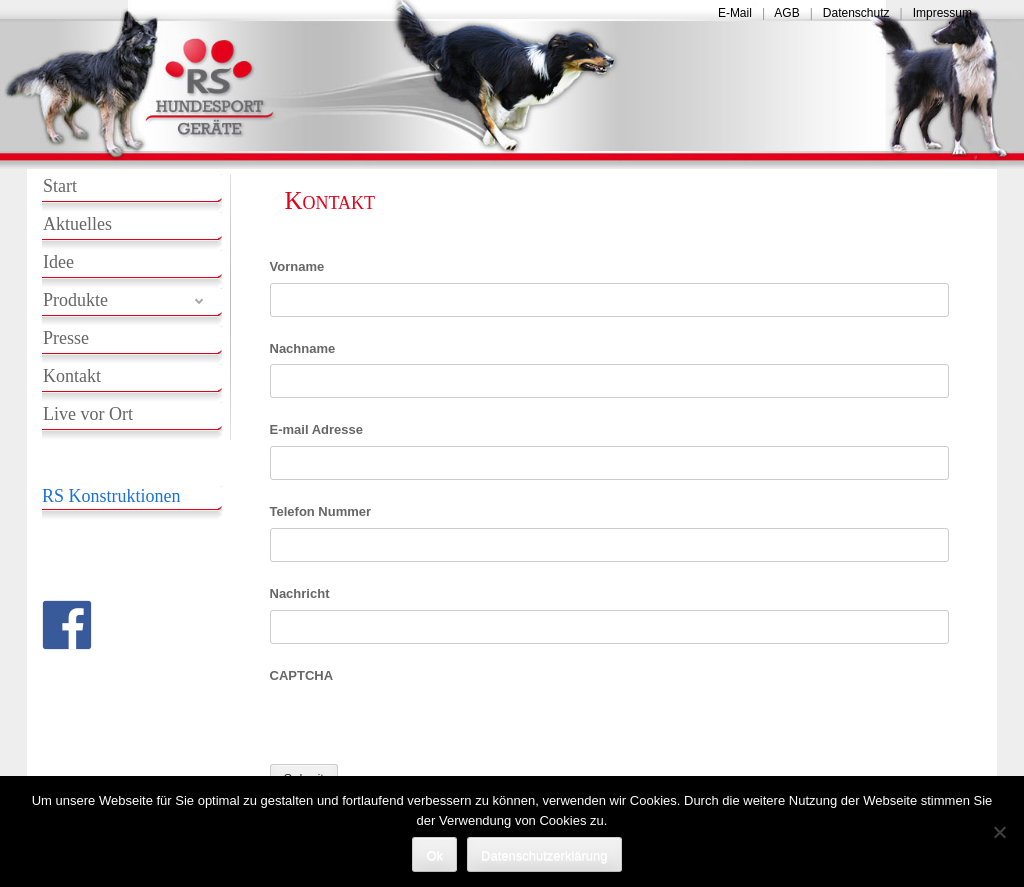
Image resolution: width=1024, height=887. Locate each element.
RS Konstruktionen (111, 496)
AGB (786, 13)
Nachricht (300, 593)
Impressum (942, 13)
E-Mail (735, 13)
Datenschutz (856, 13)
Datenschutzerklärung (544, 855)
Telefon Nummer (321, 511)
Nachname (303, 348)
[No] (999, 832)
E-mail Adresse (316, 429)
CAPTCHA (302, 675)
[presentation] (422, 730)
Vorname (297, 266)
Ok (434, 855)
